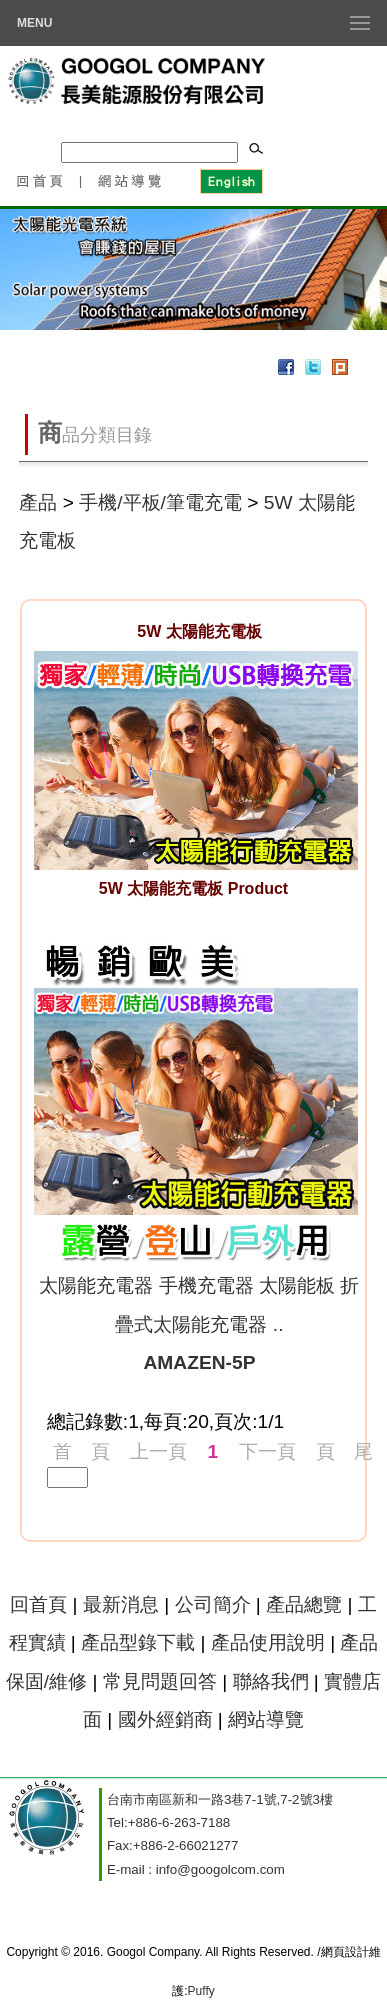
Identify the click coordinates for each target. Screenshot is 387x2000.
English (230, 180)
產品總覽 (304, 1604)
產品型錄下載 (138, 1642)
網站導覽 (131, 180)
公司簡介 (213, 1604)
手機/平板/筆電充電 (160, 502)
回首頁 (39, 180)
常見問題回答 (160, 1681)
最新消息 (121, 1604)
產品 (38, 502)
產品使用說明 (268, 1642)
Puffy (201, 1991)
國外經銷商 (165, 1719)
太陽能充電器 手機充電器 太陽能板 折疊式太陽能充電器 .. (199, 1324)
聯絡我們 (271, 1681)
